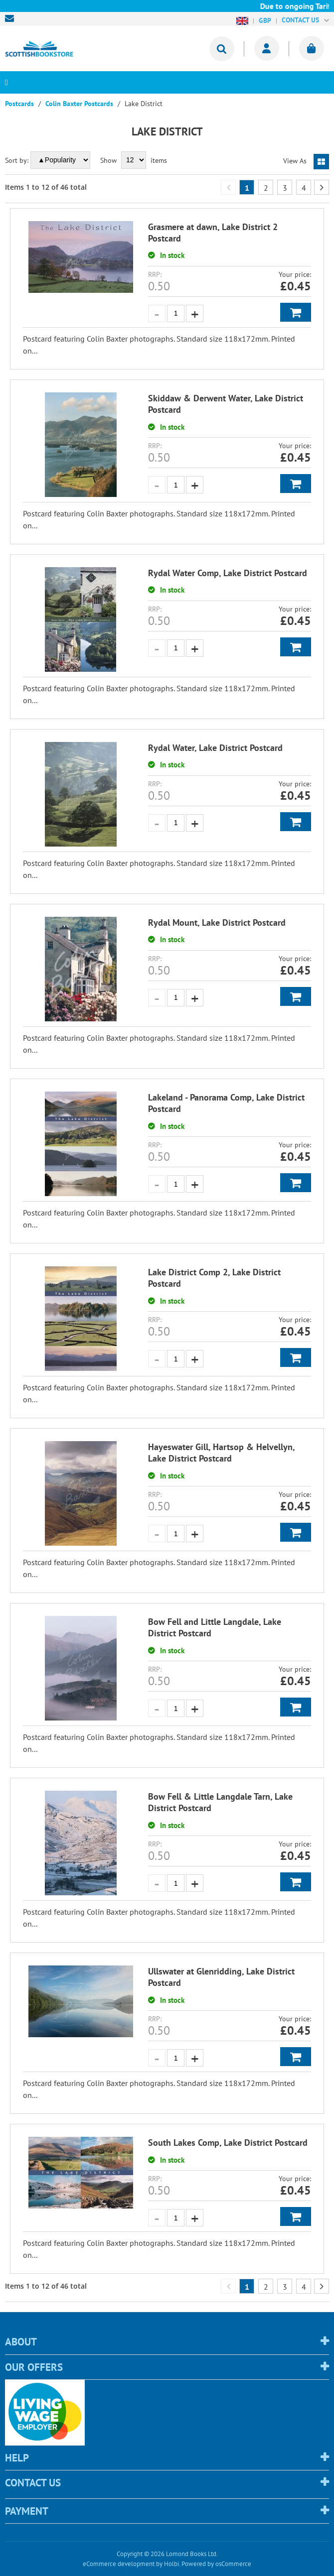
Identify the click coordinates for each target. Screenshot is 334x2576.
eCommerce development (119, 2564)
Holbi (171, 2564)
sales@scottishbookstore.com (12, 18)
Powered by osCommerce (216, 2564)
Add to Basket (295, 312)
